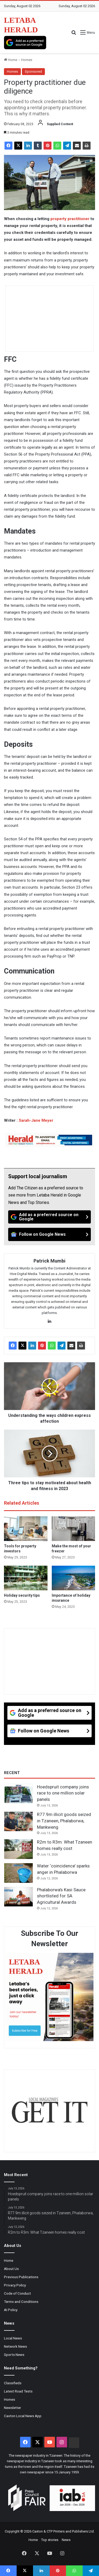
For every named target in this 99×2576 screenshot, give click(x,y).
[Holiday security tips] (26, 1578)
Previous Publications (21, 2277)
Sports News (14, 2354)
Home (10, 60)
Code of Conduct (17, 2293)
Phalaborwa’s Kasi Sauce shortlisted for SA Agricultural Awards (61, 1896)
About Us (11, 2269)
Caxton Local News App (22, 2416)
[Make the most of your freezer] (73, 1528)
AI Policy (10, 2310)
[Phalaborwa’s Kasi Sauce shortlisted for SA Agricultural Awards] (18, 1897)
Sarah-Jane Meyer (36, 1120)
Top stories (49, 2540)
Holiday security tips (22, 1595)
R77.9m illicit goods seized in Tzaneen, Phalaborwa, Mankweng (64, 1821)
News (66, 2540)
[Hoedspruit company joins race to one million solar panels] (18, 1794)
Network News (15, 2346)
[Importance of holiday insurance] (73, 1578)
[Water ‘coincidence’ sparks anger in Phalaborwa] (18, 1873)
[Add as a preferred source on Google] (25, 42)
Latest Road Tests (18, 2391)
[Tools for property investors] (26, 1528)
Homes (26, 60)
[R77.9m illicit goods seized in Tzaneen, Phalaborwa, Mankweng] (18, 1821)
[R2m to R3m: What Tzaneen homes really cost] (18, 1849)
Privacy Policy (15, 2285)
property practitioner (69, 218)
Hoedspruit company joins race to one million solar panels (63, 1793)
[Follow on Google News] (49, 1234)
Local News (13, 2338)
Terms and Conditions (21, 2301)
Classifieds (12, 2383)
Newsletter (12, 2407)
